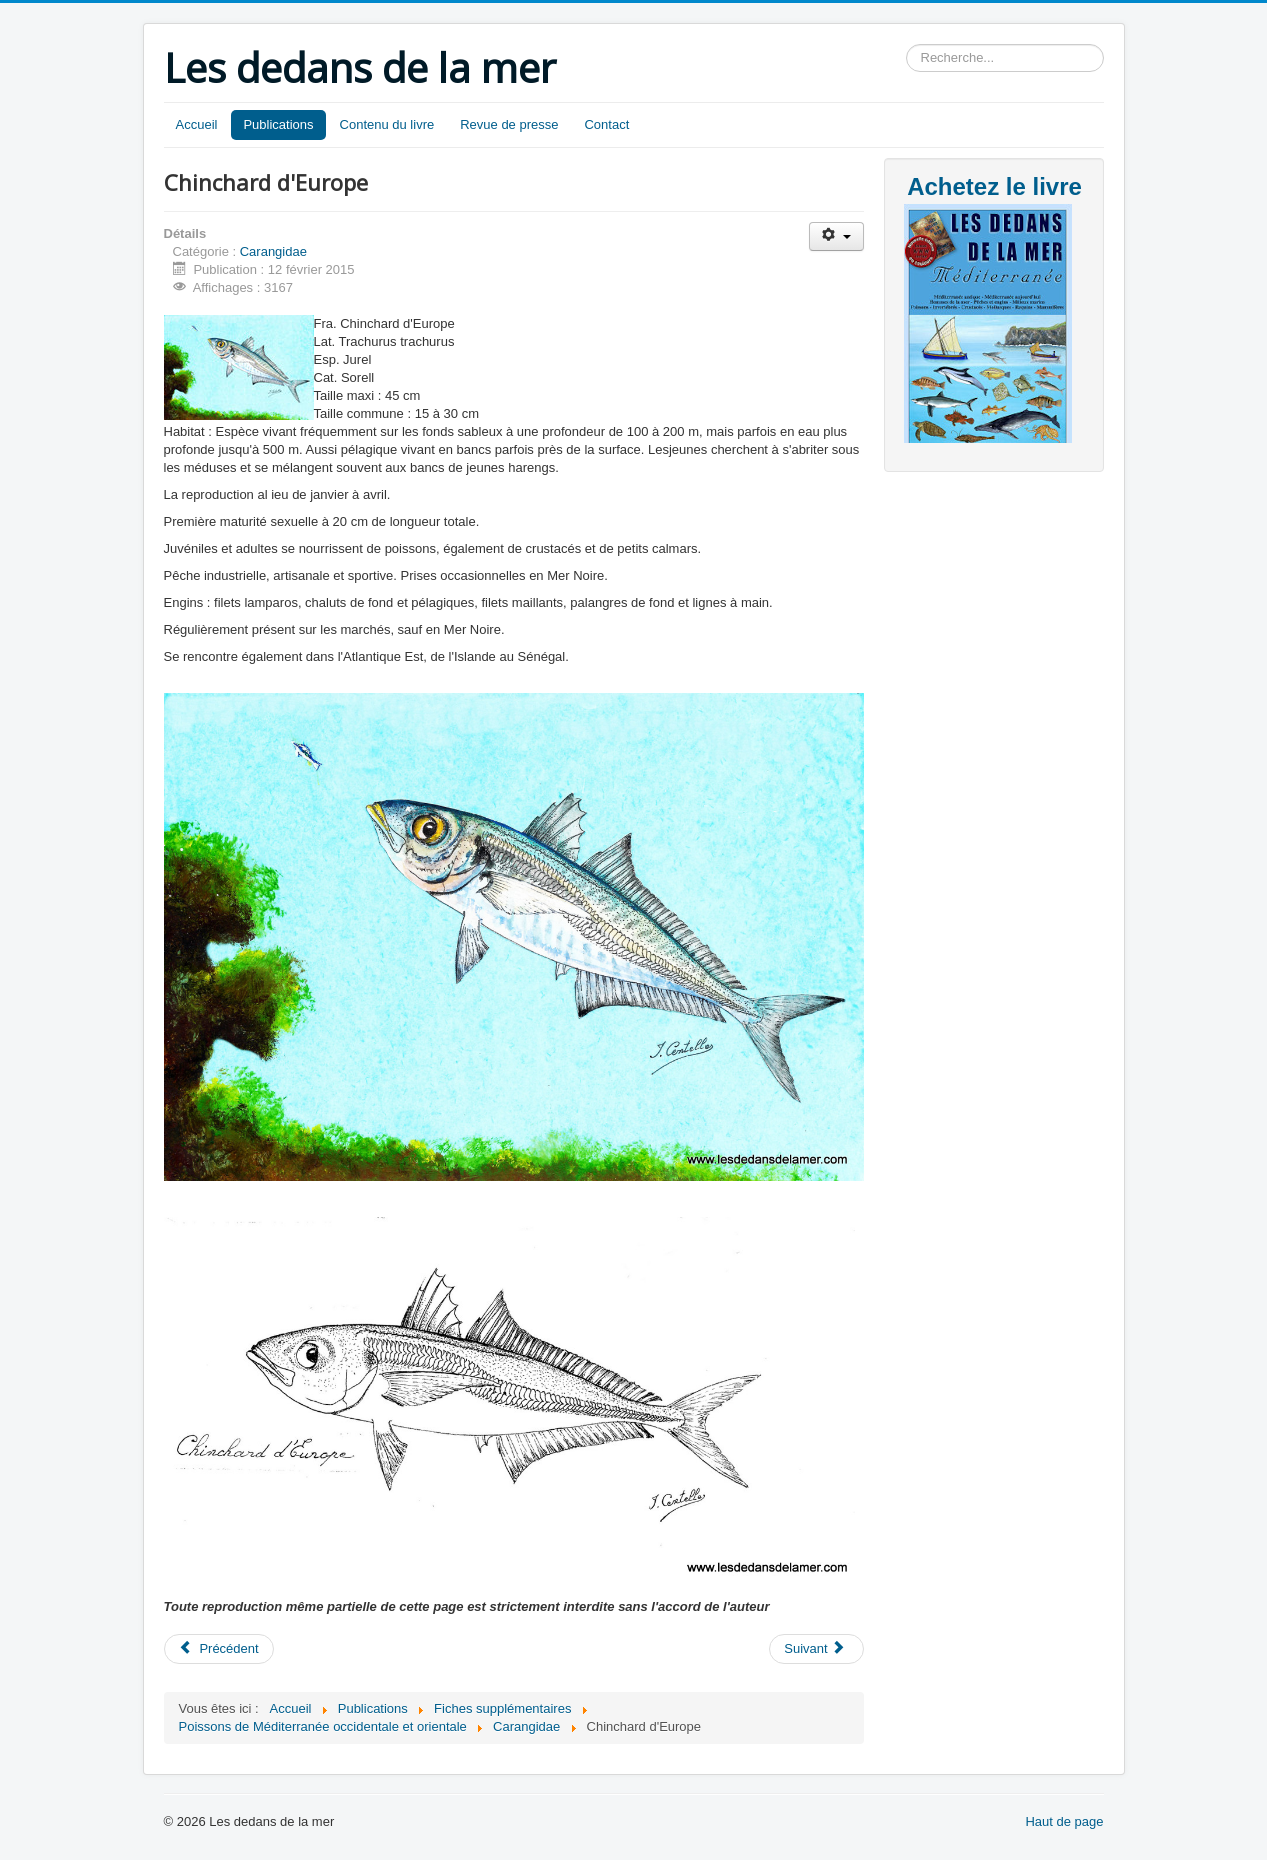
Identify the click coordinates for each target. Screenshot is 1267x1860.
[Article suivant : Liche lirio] (816, 1649)
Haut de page (1064, 1821)
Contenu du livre (387, 124)
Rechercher (906, 44)
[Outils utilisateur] (836, 236)
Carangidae (273, 251)
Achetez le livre (994, 186)
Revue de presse (509, 124)
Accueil (197, 124)
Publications (278, 124)
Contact (606, 124)
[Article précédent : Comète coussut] (219, 1649)
